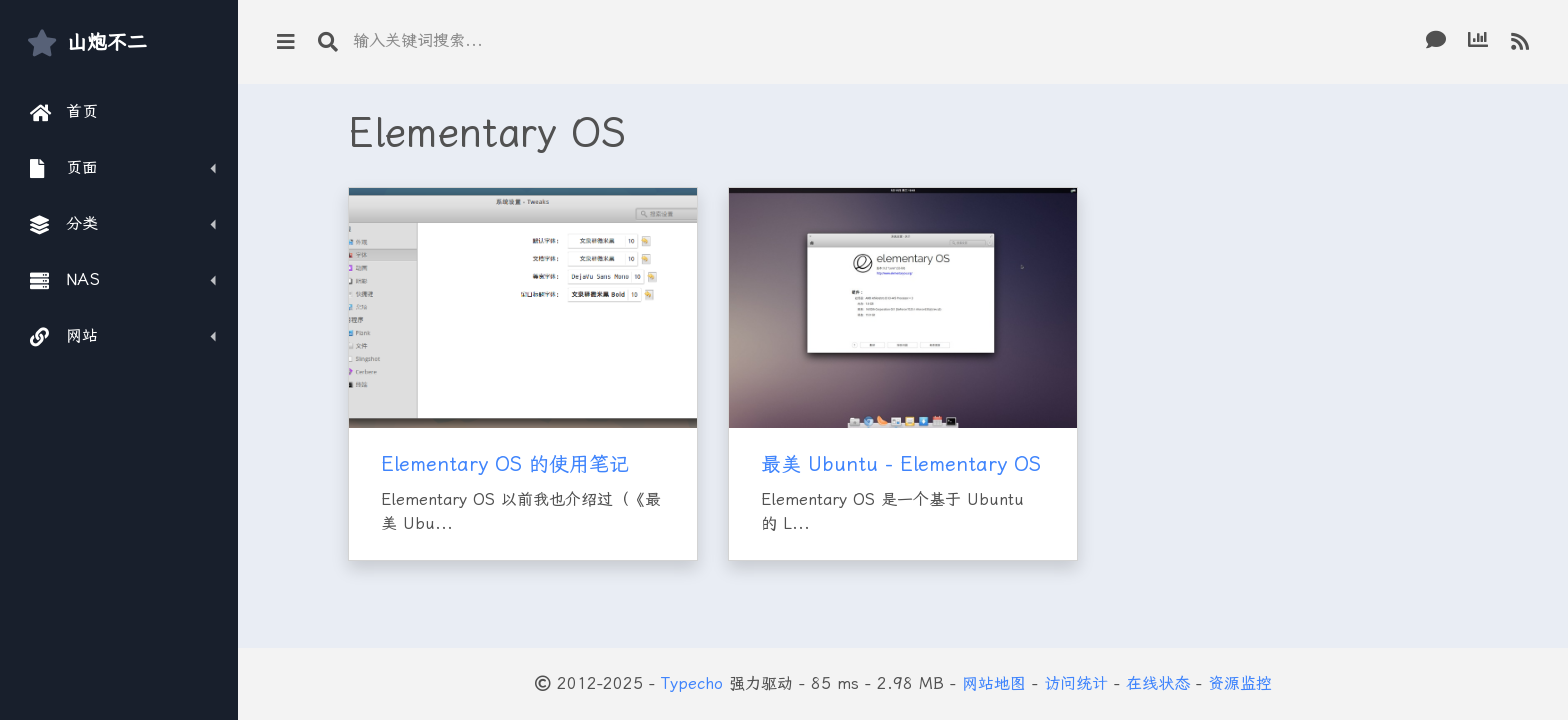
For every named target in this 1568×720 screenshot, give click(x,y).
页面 (64, 168)
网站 (64, 336)
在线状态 (1158, 683)
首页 (64, 112)
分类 (64, 224)
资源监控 (1240, 683)
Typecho (692, 683)
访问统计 (1076, 683)
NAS (65, 280)
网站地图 (994, 683)
